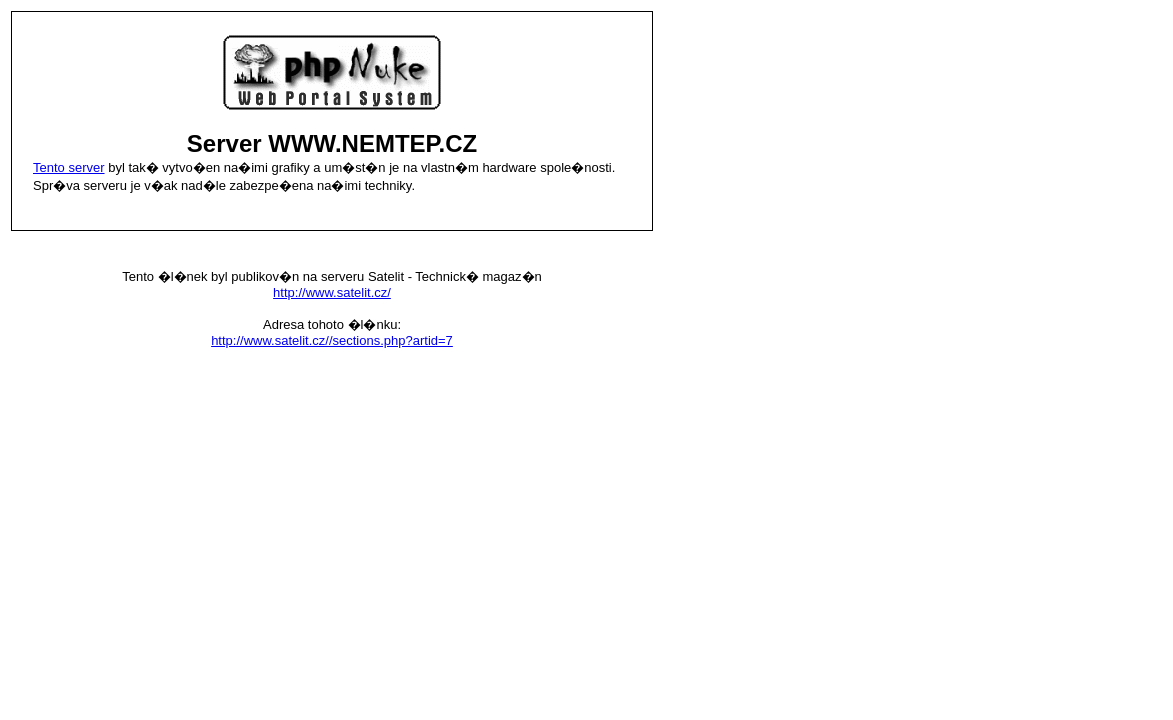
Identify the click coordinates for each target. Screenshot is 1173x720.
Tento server (69, 167)
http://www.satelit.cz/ (332, 292)
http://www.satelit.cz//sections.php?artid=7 (332, 340)
